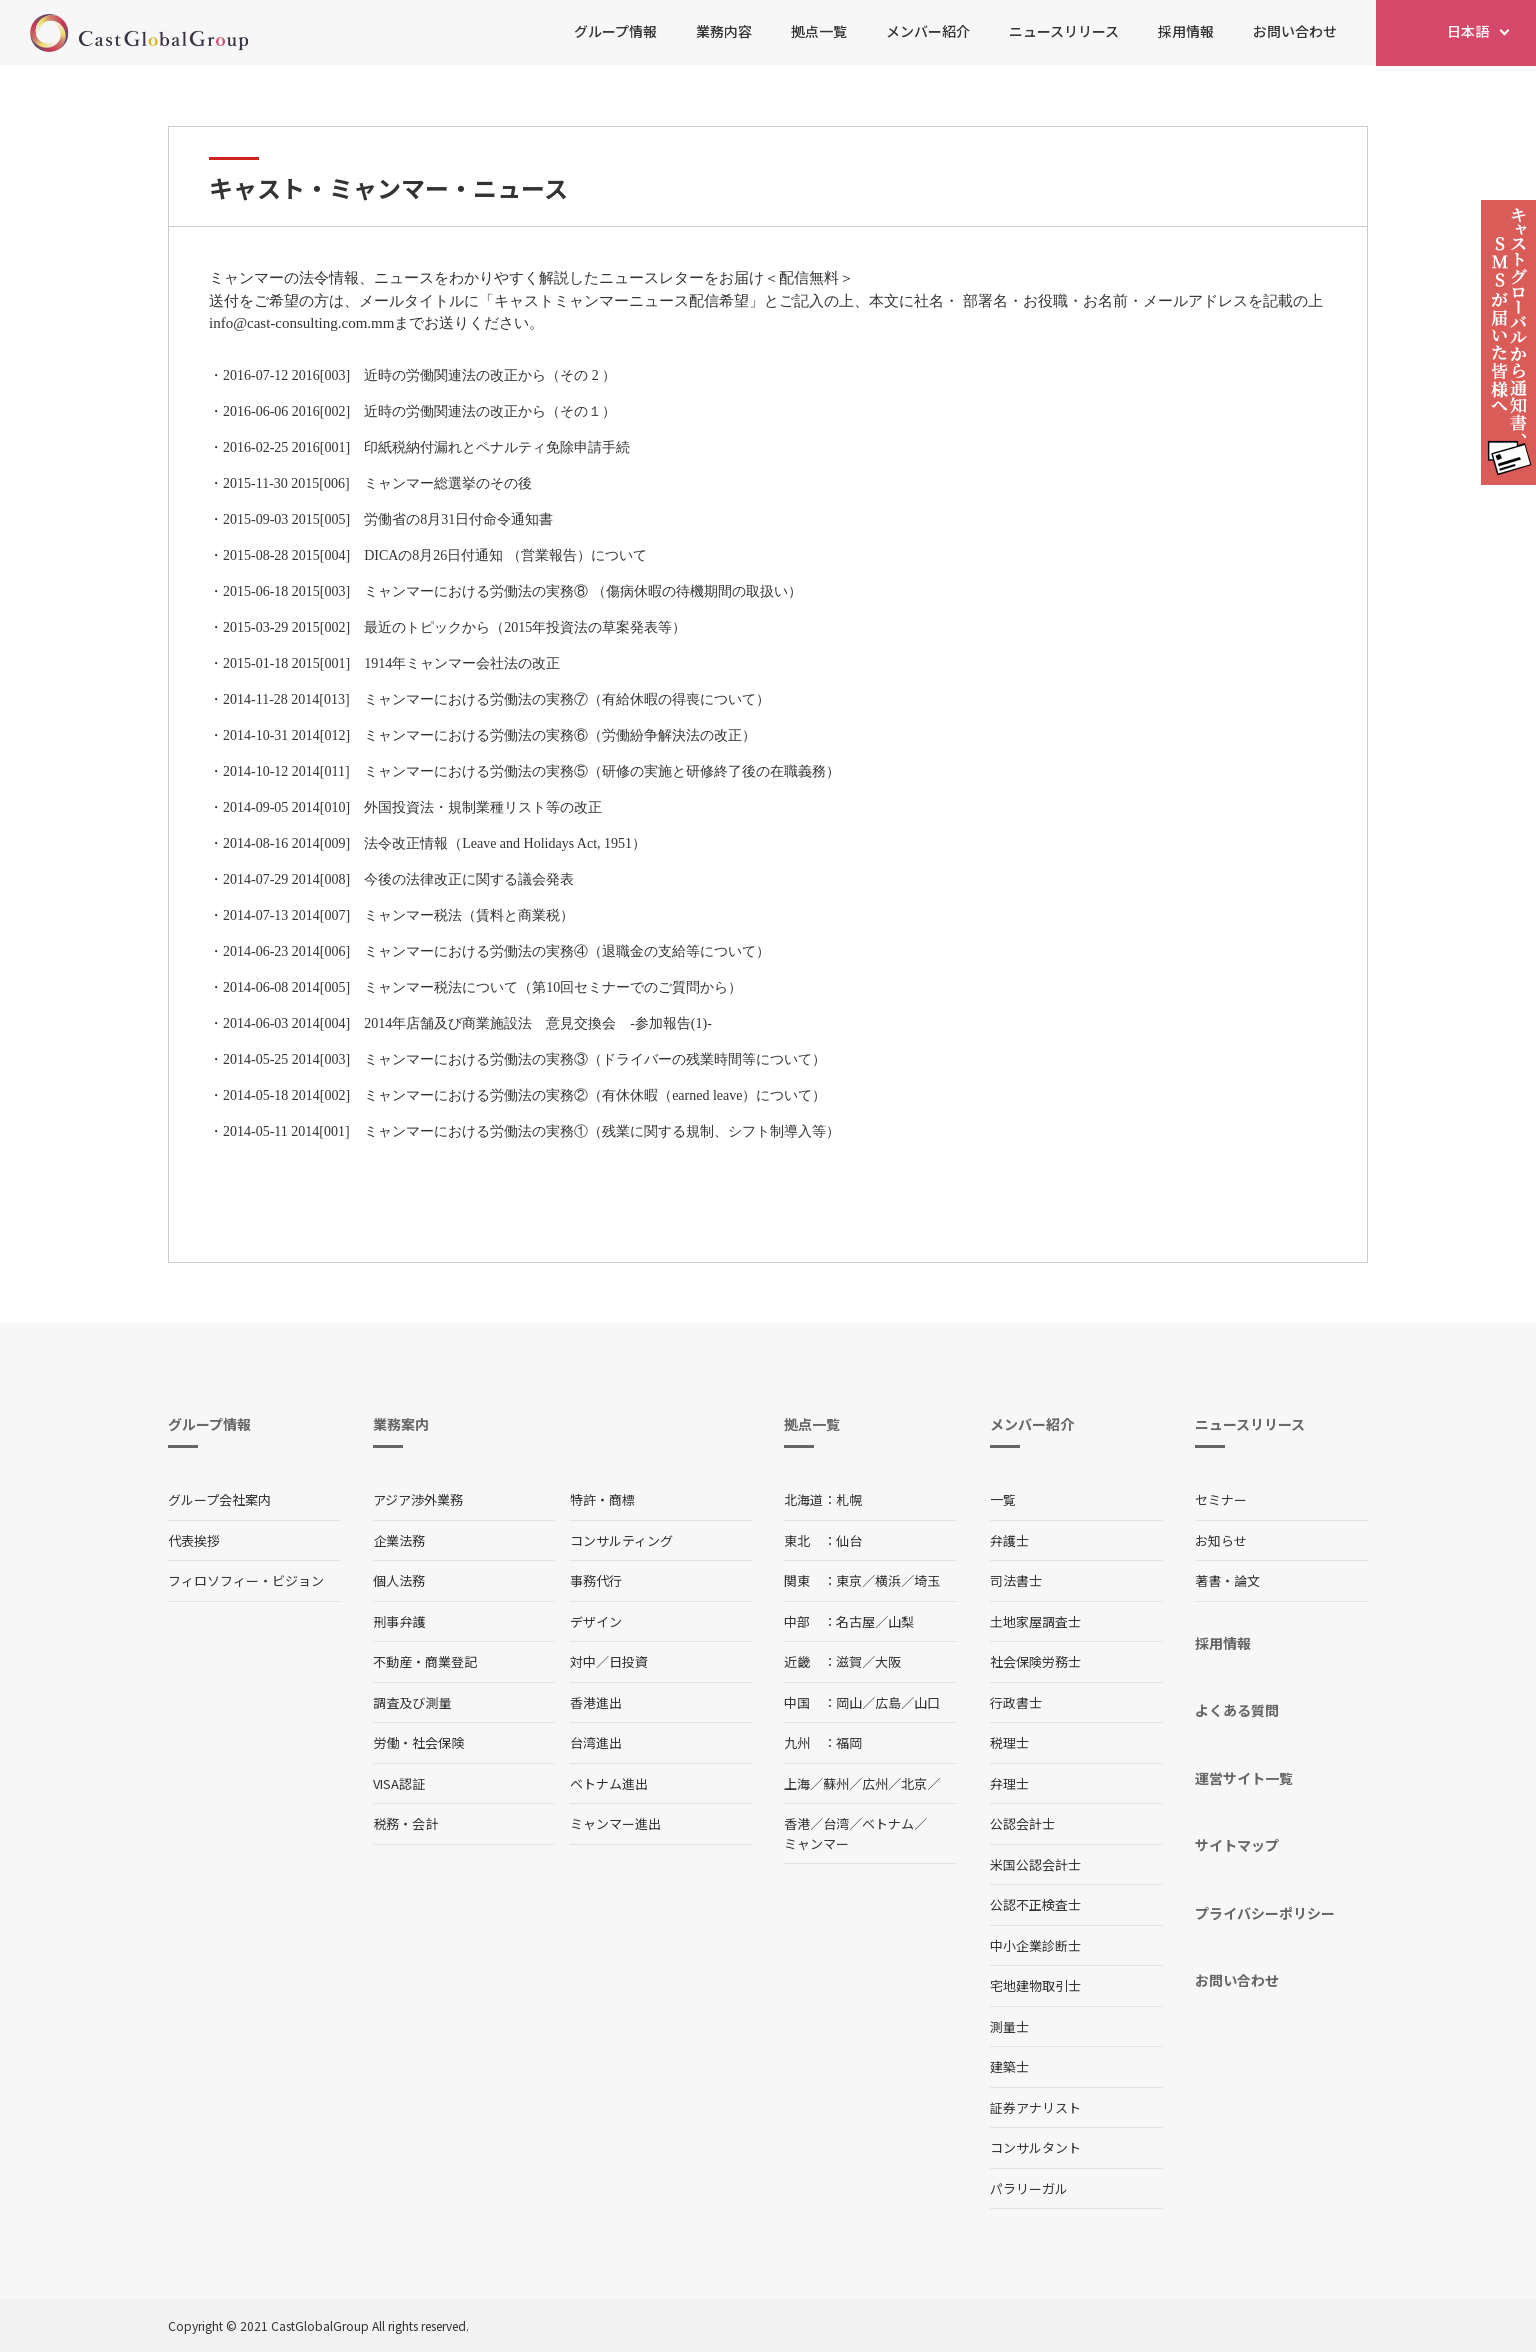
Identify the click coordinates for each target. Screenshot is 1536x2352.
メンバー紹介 (928, 31)
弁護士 (1009, 1540)
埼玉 (927, 1580)
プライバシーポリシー (1265, 1913)
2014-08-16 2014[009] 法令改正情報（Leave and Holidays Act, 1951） (434, 843)
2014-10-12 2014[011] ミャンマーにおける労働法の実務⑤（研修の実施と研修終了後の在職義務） (531, 771)
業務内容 (724, 31)
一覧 (1003, 1499)
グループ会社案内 (219, 1499)
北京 (914, 1783)
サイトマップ (1237, 1845)
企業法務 (399, 1540)
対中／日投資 (609, 1661)
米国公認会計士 (1035, 1864)
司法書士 (1016, 1580)
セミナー (1221, 1499)
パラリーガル (1029, 2188)
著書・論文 (1227, 1580)
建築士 (1009, 2066)
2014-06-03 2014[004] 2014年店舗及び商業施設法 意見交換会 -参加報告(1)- (467, 1023)
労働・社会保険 (418, 1742)
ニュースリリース (1064, 31)
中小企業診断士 (1035, 1945)
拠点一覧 (819, 31)
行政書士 (1016, 1702)
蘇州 (836, 1783)
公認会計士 (1022, 1823)
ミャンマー (816, 1843)
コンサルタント (1035, 2147)
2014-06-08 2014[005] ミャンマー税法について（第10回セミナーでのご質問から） (482, 987)
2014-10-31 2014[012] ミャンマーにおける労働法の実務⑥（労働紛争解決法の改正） (489, 735)
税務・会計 (405, 1823)
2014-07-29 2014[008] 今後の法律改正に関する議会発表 (398, 879)
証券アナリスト (1035, 2107)
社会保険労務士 (1035, 1661)
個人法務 (399, 1580)
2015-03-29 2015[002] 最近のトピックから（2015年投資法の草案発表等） (454, 627)
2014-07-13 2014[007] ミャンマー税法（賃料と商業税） (398, 915)
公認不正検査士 (1035, 1904)
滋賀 (849, 1661)
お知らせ (1221, 1540)
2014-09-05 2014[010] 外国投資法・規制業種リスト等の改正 (412, 807)
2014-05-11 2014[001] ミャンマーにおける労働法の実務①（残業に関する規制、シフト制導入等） (531, 1131)
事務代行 (596, 1580)
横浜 (888, 1580)
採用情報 (1186, 31)
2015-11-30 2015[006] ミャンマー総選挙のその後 (377, 483)
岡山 (849, 1702)
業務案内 (401, 1424)
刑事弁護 (399, 1621)
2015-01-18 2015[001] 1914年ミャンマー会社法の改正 (391, 663)
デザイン (596, 1621)
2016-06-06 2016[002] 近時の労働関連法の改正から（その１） (419, 411)
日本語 (1468, 31)
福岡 (849, 1742)
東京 (849, 1580)
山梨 (901, 1621)
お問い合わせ (1295, 31)
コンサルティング (621, 1540)
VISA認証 (399, 1783)
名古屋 (855, 1621)
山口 (927, 1702)
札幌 (849, 1499)
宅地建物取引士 (1035, 1985)
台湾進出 (596, 1742)
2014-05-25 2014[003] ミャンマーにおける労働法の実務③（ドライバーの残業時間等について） (524, 1059)
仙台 (849, 1540)
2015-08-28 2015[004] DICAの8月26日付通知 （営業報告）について (435, 555)
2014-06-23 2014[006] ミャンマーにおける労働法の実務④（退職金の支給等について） (496, 951)
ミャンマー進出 (615, 1823)
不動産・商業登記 (425, 1661)
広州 (875, 1783)
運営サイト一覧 (1244, 1778)
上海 (797, 1783)
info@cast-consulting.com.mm (301, 323)
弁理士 (1009, 1783)
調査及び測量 (412, 1702)
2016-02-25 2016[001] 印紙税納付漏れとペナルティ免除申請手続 (426, 447)
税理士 (1009, 1742)
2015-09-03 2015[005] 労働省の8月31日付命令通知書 (388, 519)
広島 (888, 1702)
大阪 (888, 1661)
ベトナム (888, 1823)
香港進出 (596, 1702)
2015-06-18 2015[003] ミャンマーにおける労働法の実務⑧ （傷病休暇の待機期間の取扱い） (512, 591)
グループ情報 (615, 31)
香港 (797, 1823)
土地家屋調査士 (1035, 1621)
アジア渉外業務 (418, 1499)
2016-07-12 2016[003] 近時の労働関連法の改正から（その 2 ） (419, 375)
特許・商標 (602, 1499)
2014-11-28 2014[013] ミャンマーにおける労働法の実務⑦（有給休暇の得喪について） (496, 699)
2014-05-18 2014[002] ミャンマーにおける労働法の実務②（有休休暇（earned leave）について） (524, 1095)
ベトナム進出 (609, 1783)
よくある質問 (1237, 1710)
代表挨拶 (194, 1540)
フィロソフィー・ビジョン (246, 1580)
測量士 (1009, 2026)
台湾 (836, 1823)
